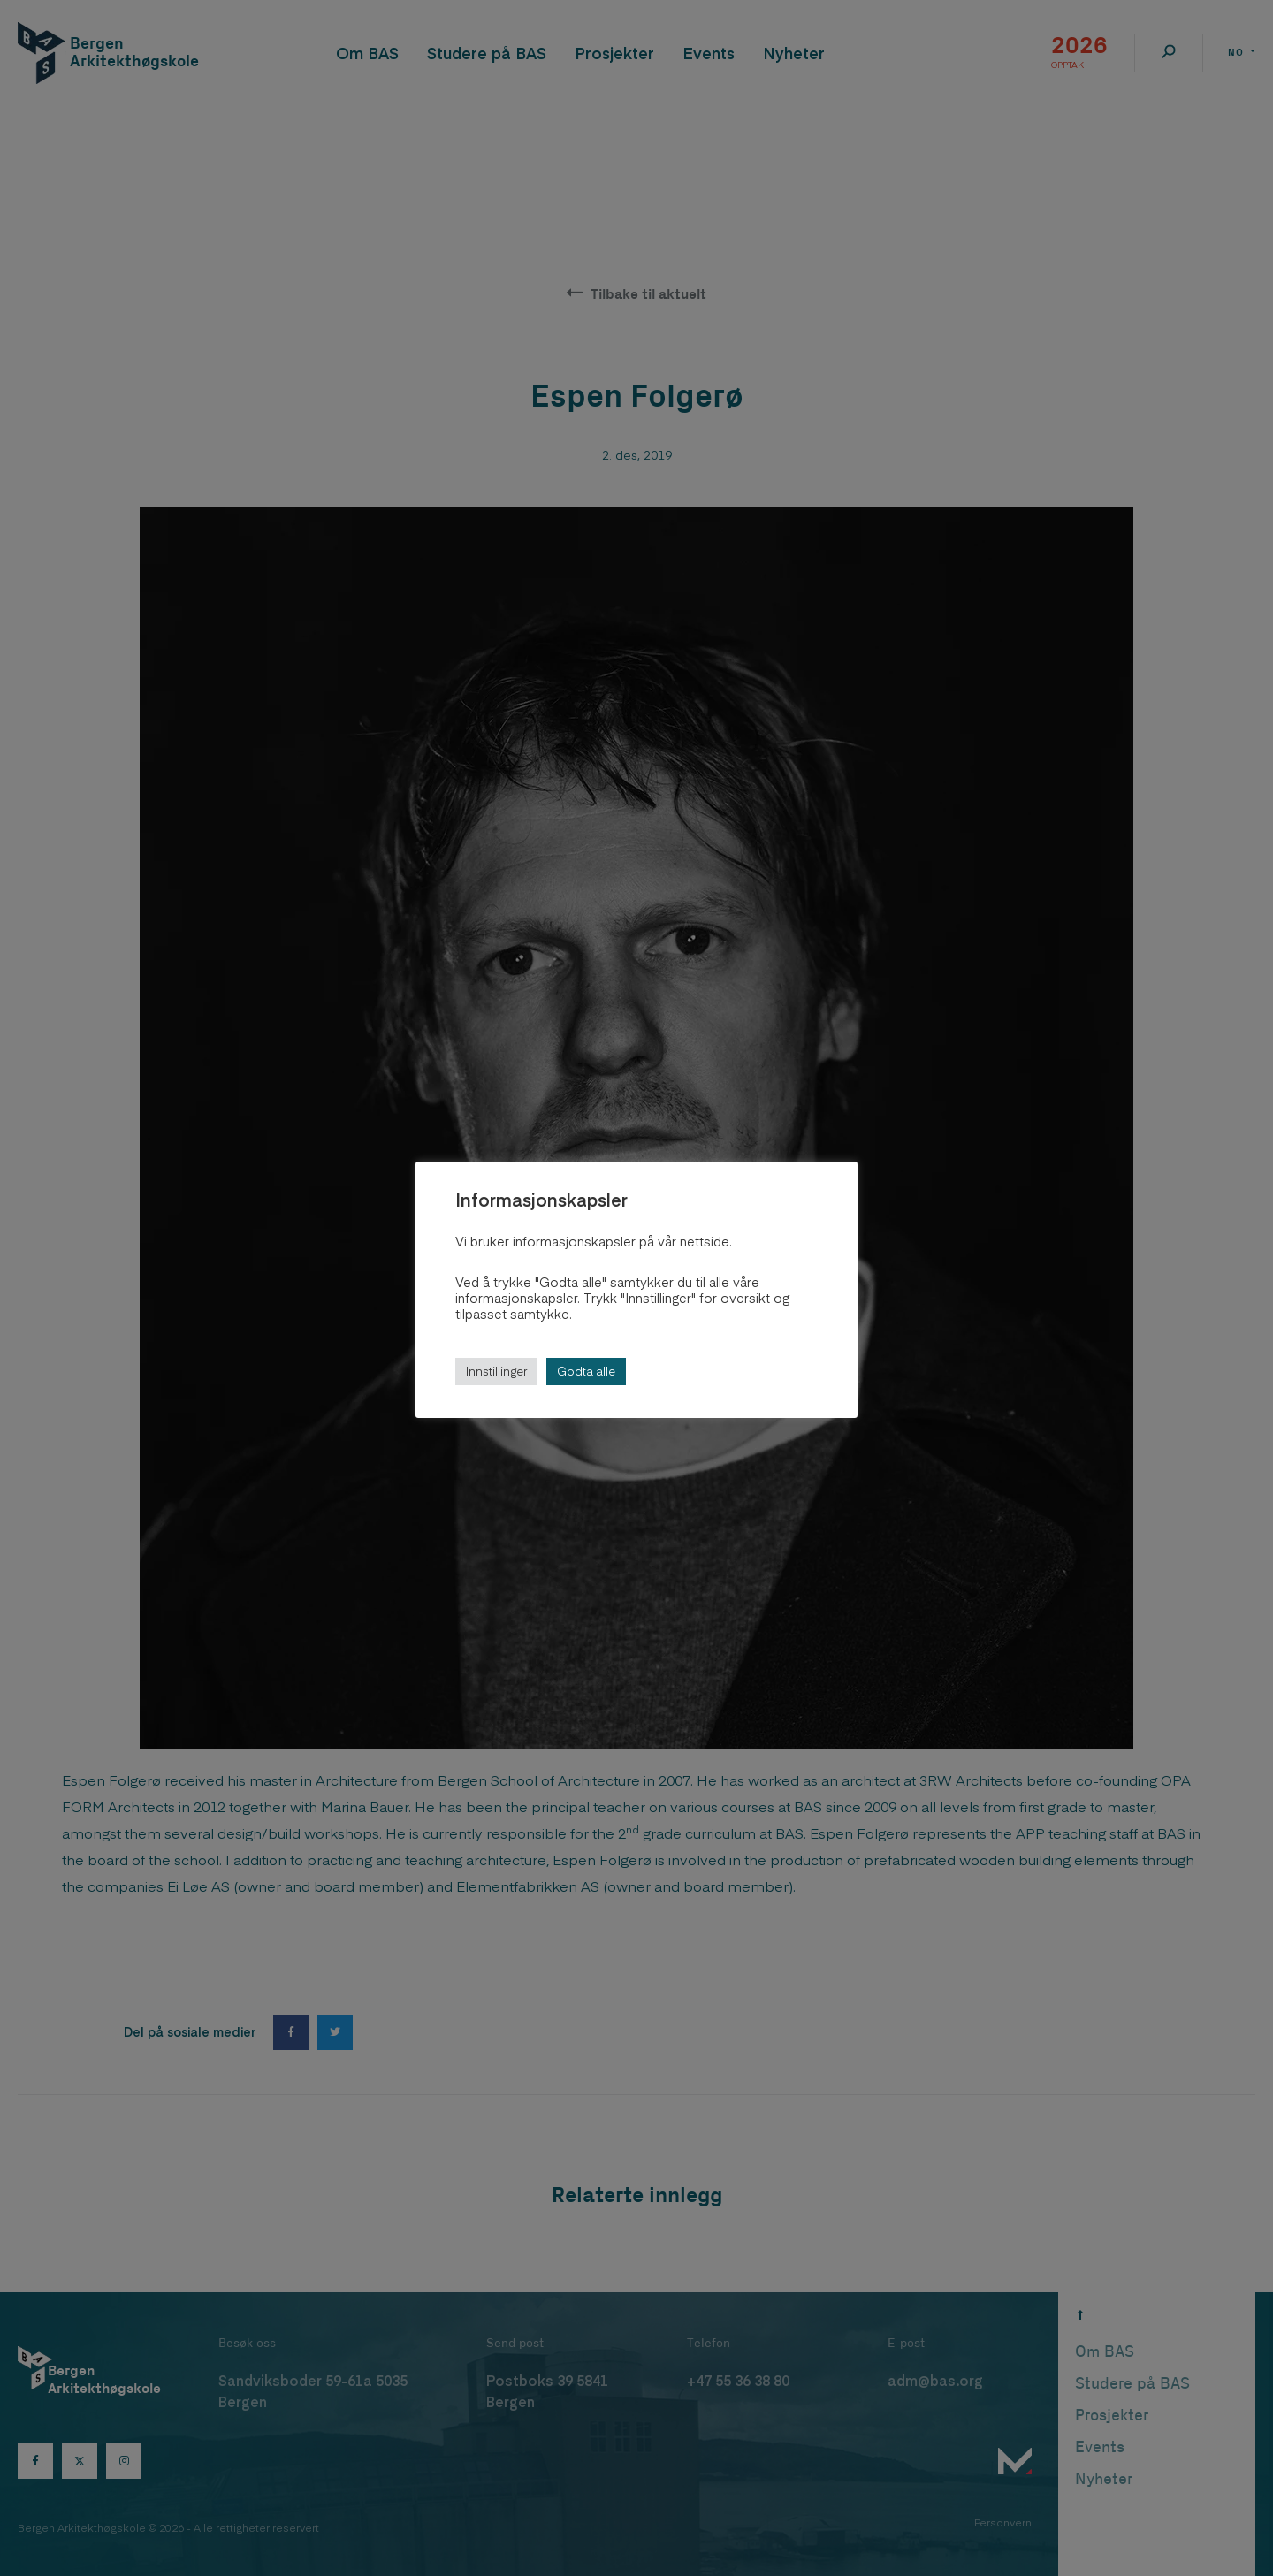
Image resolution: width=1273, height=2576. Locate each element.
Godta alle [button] (586, 1371)
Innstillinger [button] (496, 1371)
